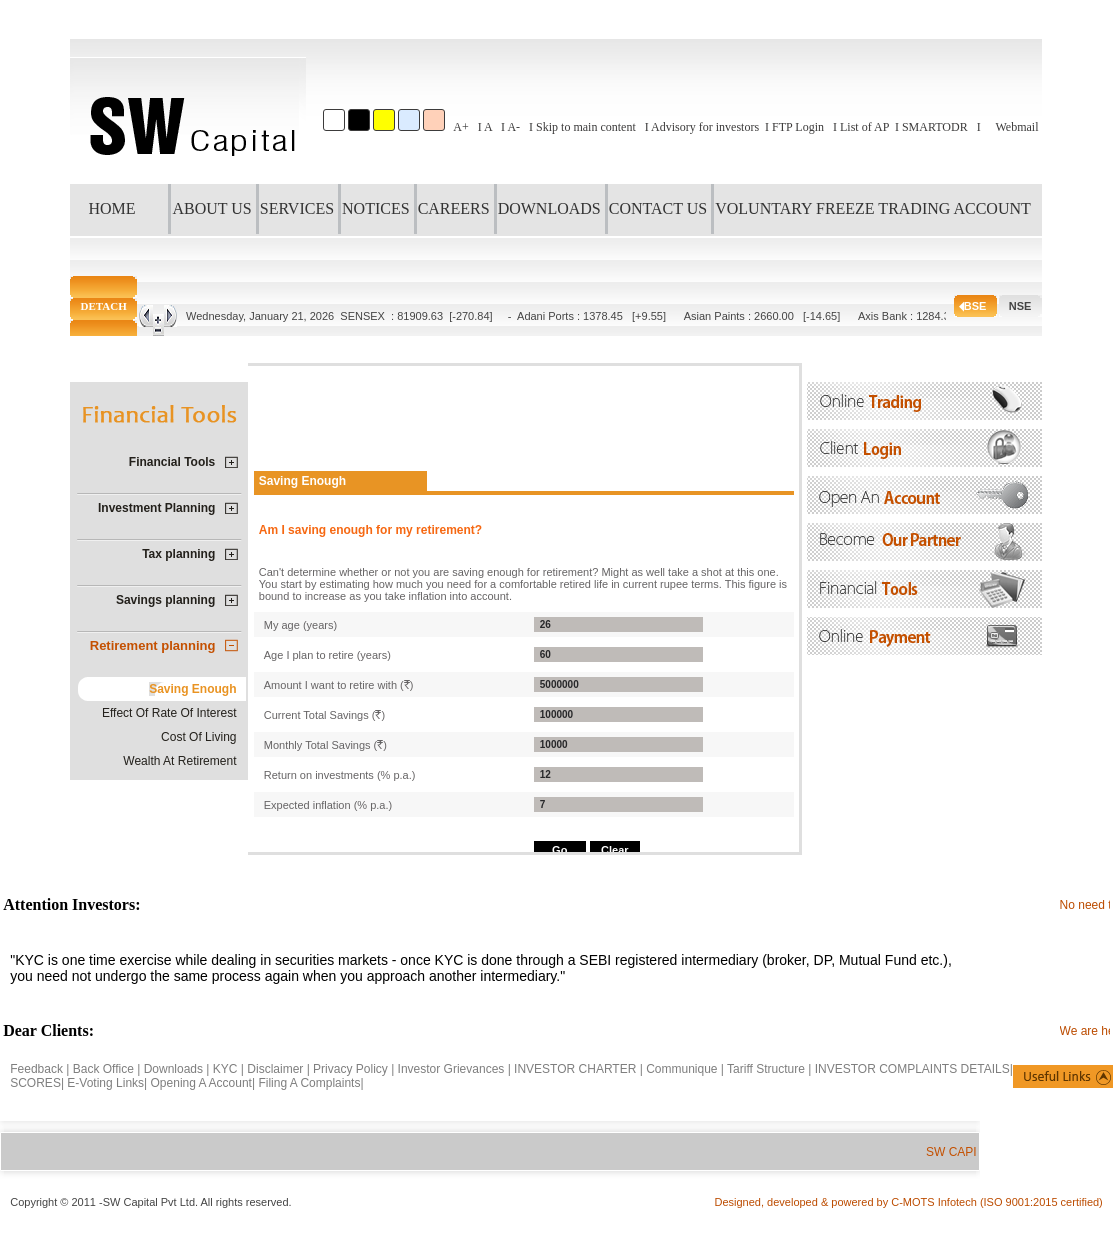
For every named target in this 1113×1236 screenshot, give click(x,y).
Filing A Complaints (309, 1083)
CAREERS (454, 208)
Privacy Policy (350, 1069)
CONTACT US (658, 208)
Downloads (173, 1069)
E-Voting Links (105, 1083)
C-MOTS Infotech (935, 1202)
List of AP (864, 127)
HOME (111, 208)
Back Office (103, 1069)
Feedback (36, 1069)
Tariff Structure (766, 1069)
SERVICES (297, 208)
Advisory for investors (705, 127)
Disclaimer (275, 1069)
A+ (460, 127)
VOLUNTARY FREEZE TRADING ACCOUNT (873, 208)
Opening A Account (201, 1083)
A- (513, 127)
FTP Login (798, 127)
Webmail (1016, 127)
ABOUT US (211, 208)
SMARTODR (935, 127)
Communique (681, 1069)
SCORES (35, 1083)
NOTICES (376, 208)
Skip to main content (586, 127)
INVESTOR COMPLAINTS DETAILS (912, 1069)
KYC (225, 1069)
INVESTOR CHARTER (577, 1069)
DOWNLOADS (549, 208)
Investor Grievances (451, 1069)
